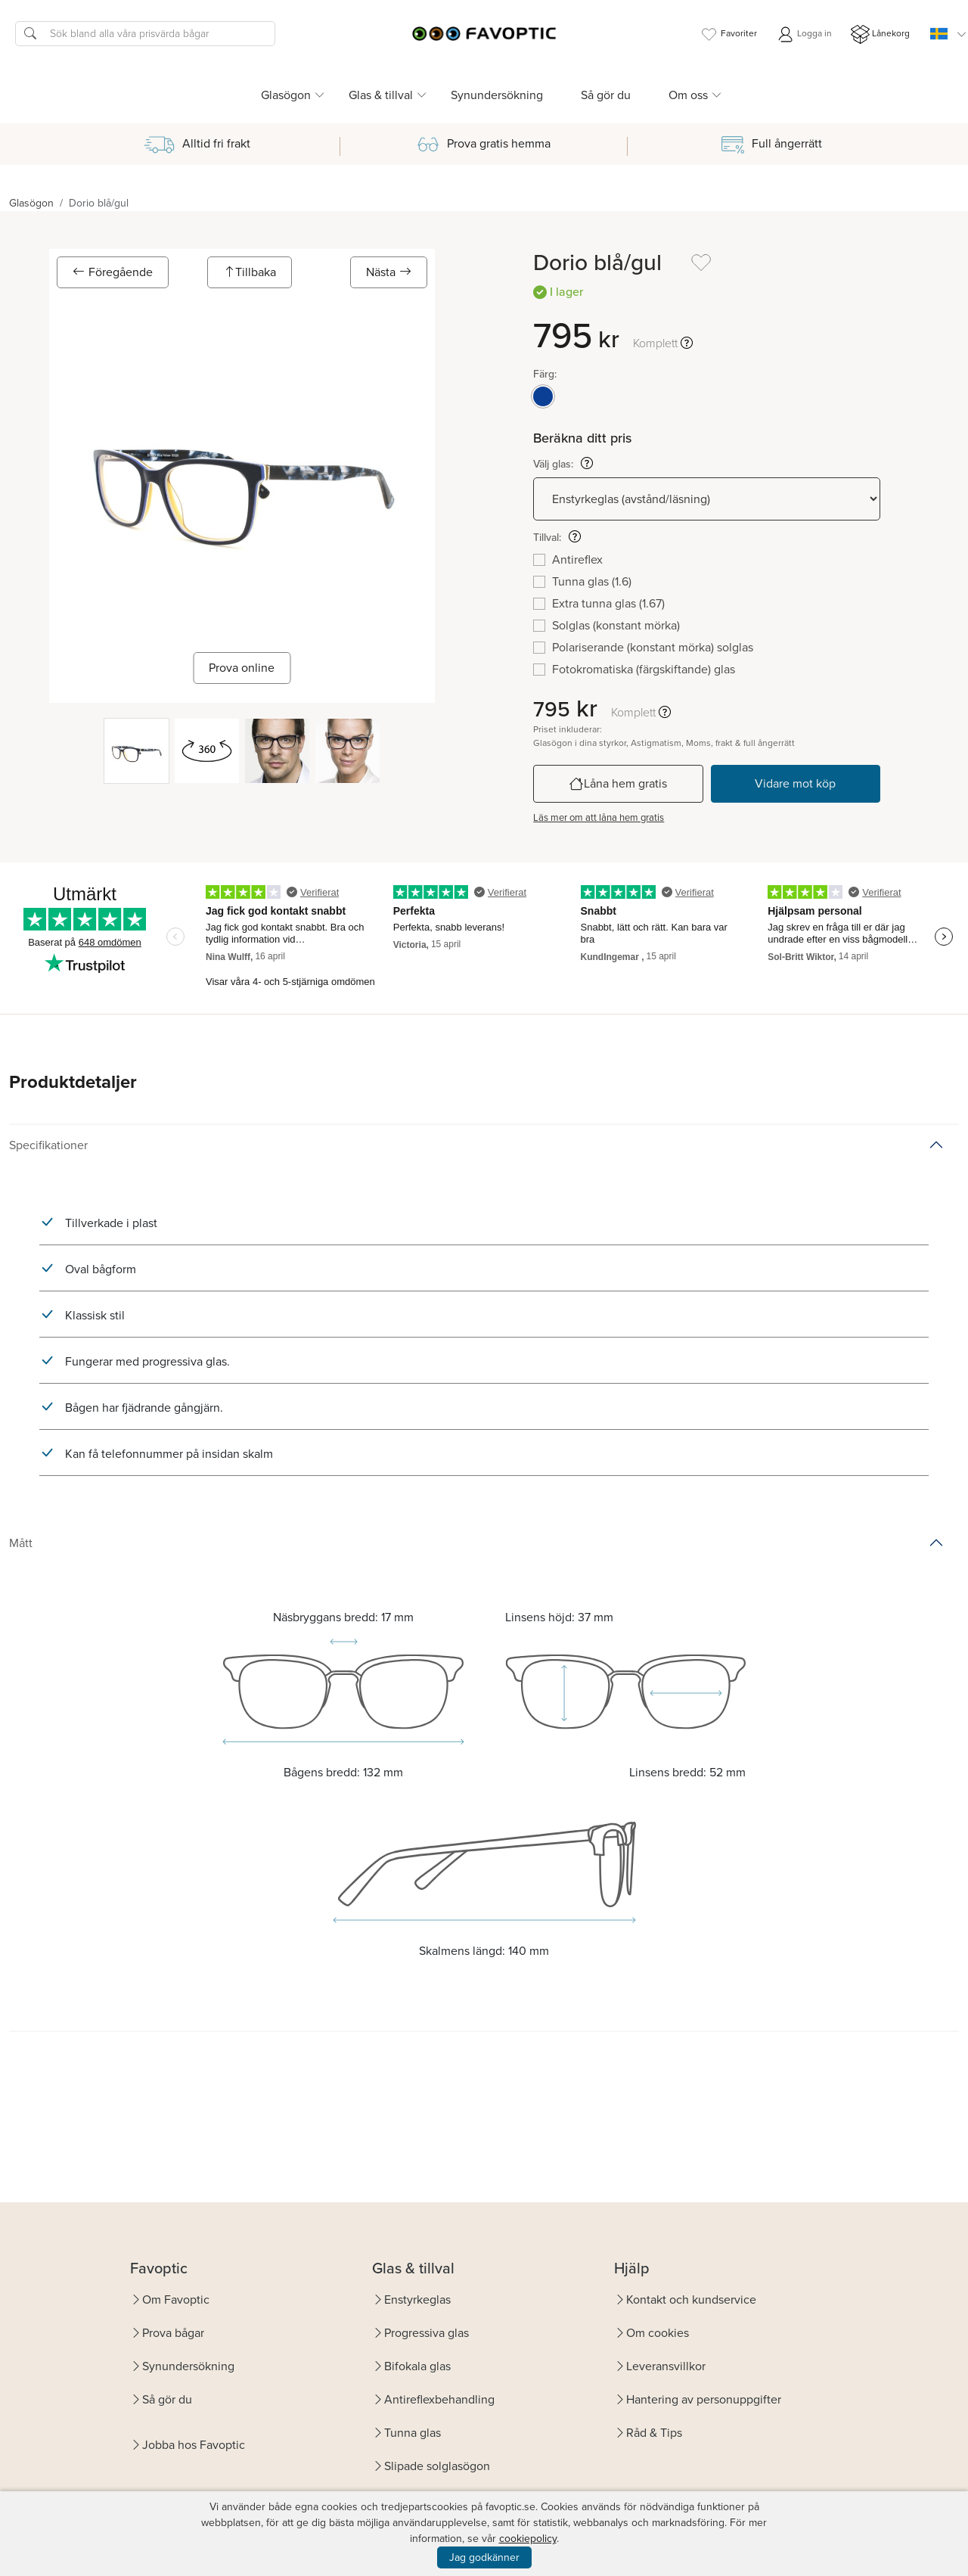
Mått (21, 1543)
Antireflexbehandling (439, 2399)
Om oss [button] (688, 95)
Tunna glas (412, 2432)
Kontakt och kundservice (691, 2299)
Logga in (804, 34)
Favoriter (728, 34)
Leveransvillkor (666, 2366)
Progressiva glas (426, 2332)
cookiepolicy (528, 2538)
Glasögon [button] (286, 95)
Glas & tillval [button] (381, 95)
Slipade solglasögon (437, 2466)
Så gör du (606, 95)
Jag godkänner (484, 2557)
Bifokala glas (417, 2366)
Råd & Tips (654, 2432)
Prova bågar (173, 2332)
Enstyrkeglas (417, 2299)
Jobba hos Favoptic (193, 2444)
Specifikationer (48, 1145)
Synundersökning (497, 95)
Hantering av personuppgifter (703, 2399)
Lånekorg (880, 34)
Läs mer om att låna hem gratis (598, 817)
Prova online (242, 667)
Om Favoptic (175, 2299)
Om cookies (657, 2332)
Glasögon (31, 203)
